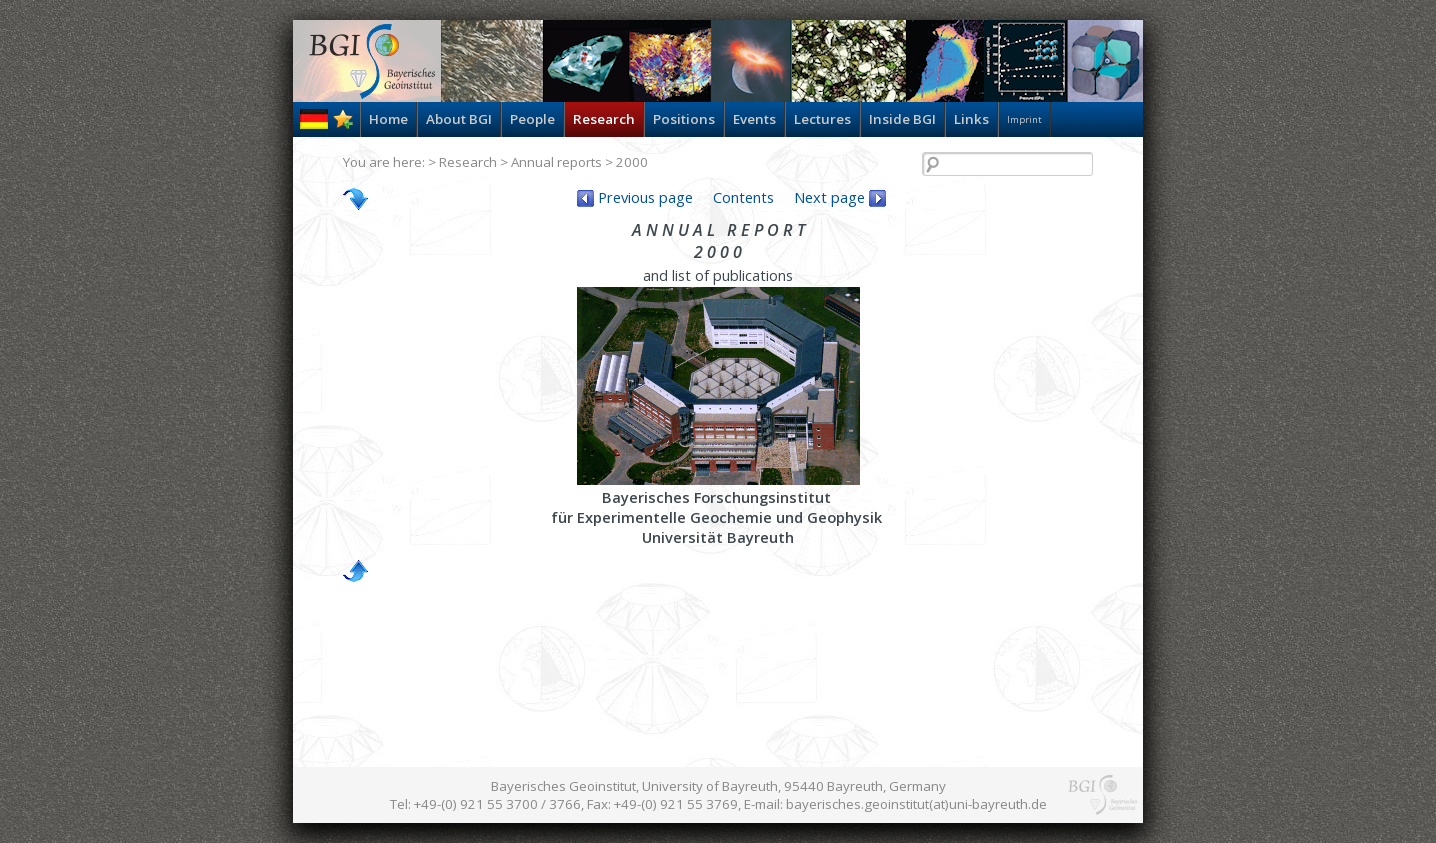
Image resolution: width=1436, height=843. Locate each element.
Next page (840, 197)
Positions (684, 119)
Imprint (1024, 119)
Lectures (822, 119)
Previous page (635, 197)
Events (754, 119)
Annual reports (556, 162)
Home (388, 119)
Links (971, 119)
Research (604, 119)
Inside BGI (902, 119)
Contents (743, 197)
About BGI (459, 119)
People (532, 119)
